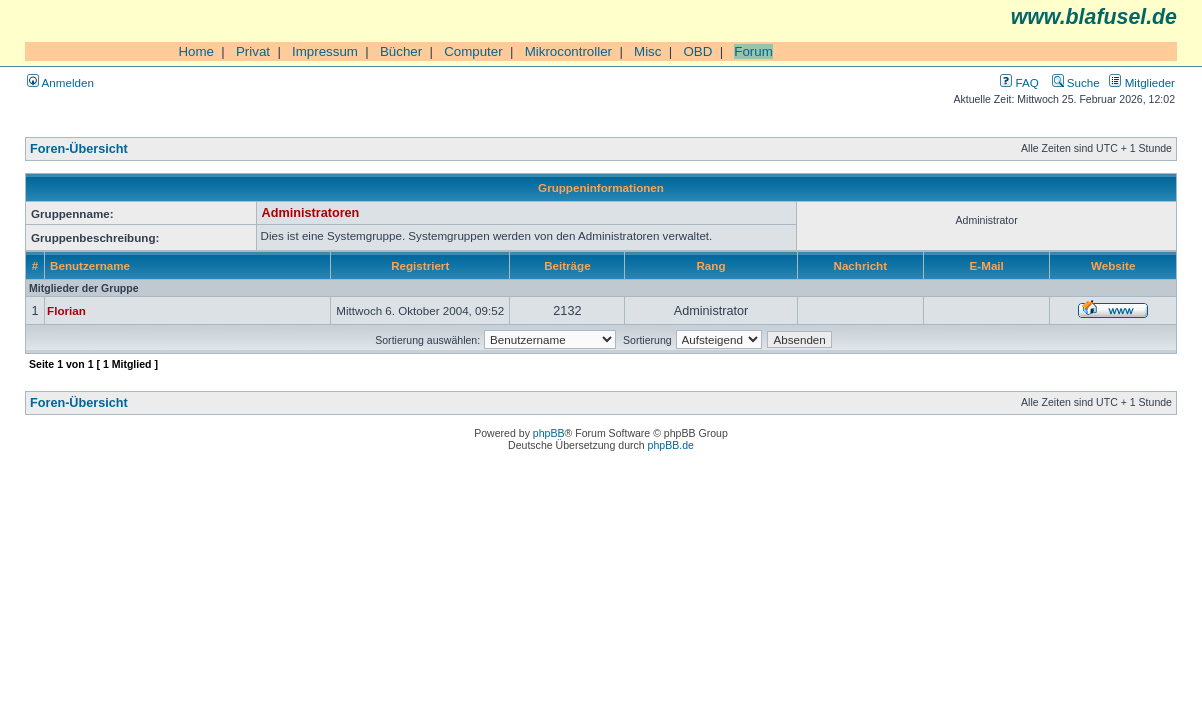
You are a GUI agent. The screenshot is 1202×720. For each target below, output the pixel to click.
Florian (66, 310)
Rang (710, 265)
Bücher (401, 51)
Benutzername (90, 265)
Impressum (325, 51)
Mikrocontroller (568, 51)
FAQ (1019, 82)
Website (1113, 265)
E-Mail (987, 265)
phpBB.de (671, 445)
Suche (1076, 82)
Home (196, 51)
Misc (647, 51)
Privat (253, 51)
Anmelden (60, 82)
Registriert (420, 265)
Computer (473, 51)
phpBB (549, 433)
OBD (697, 51)
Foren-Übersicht (79, 149)
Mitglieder (1142, 82)
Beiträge (567, 265)
